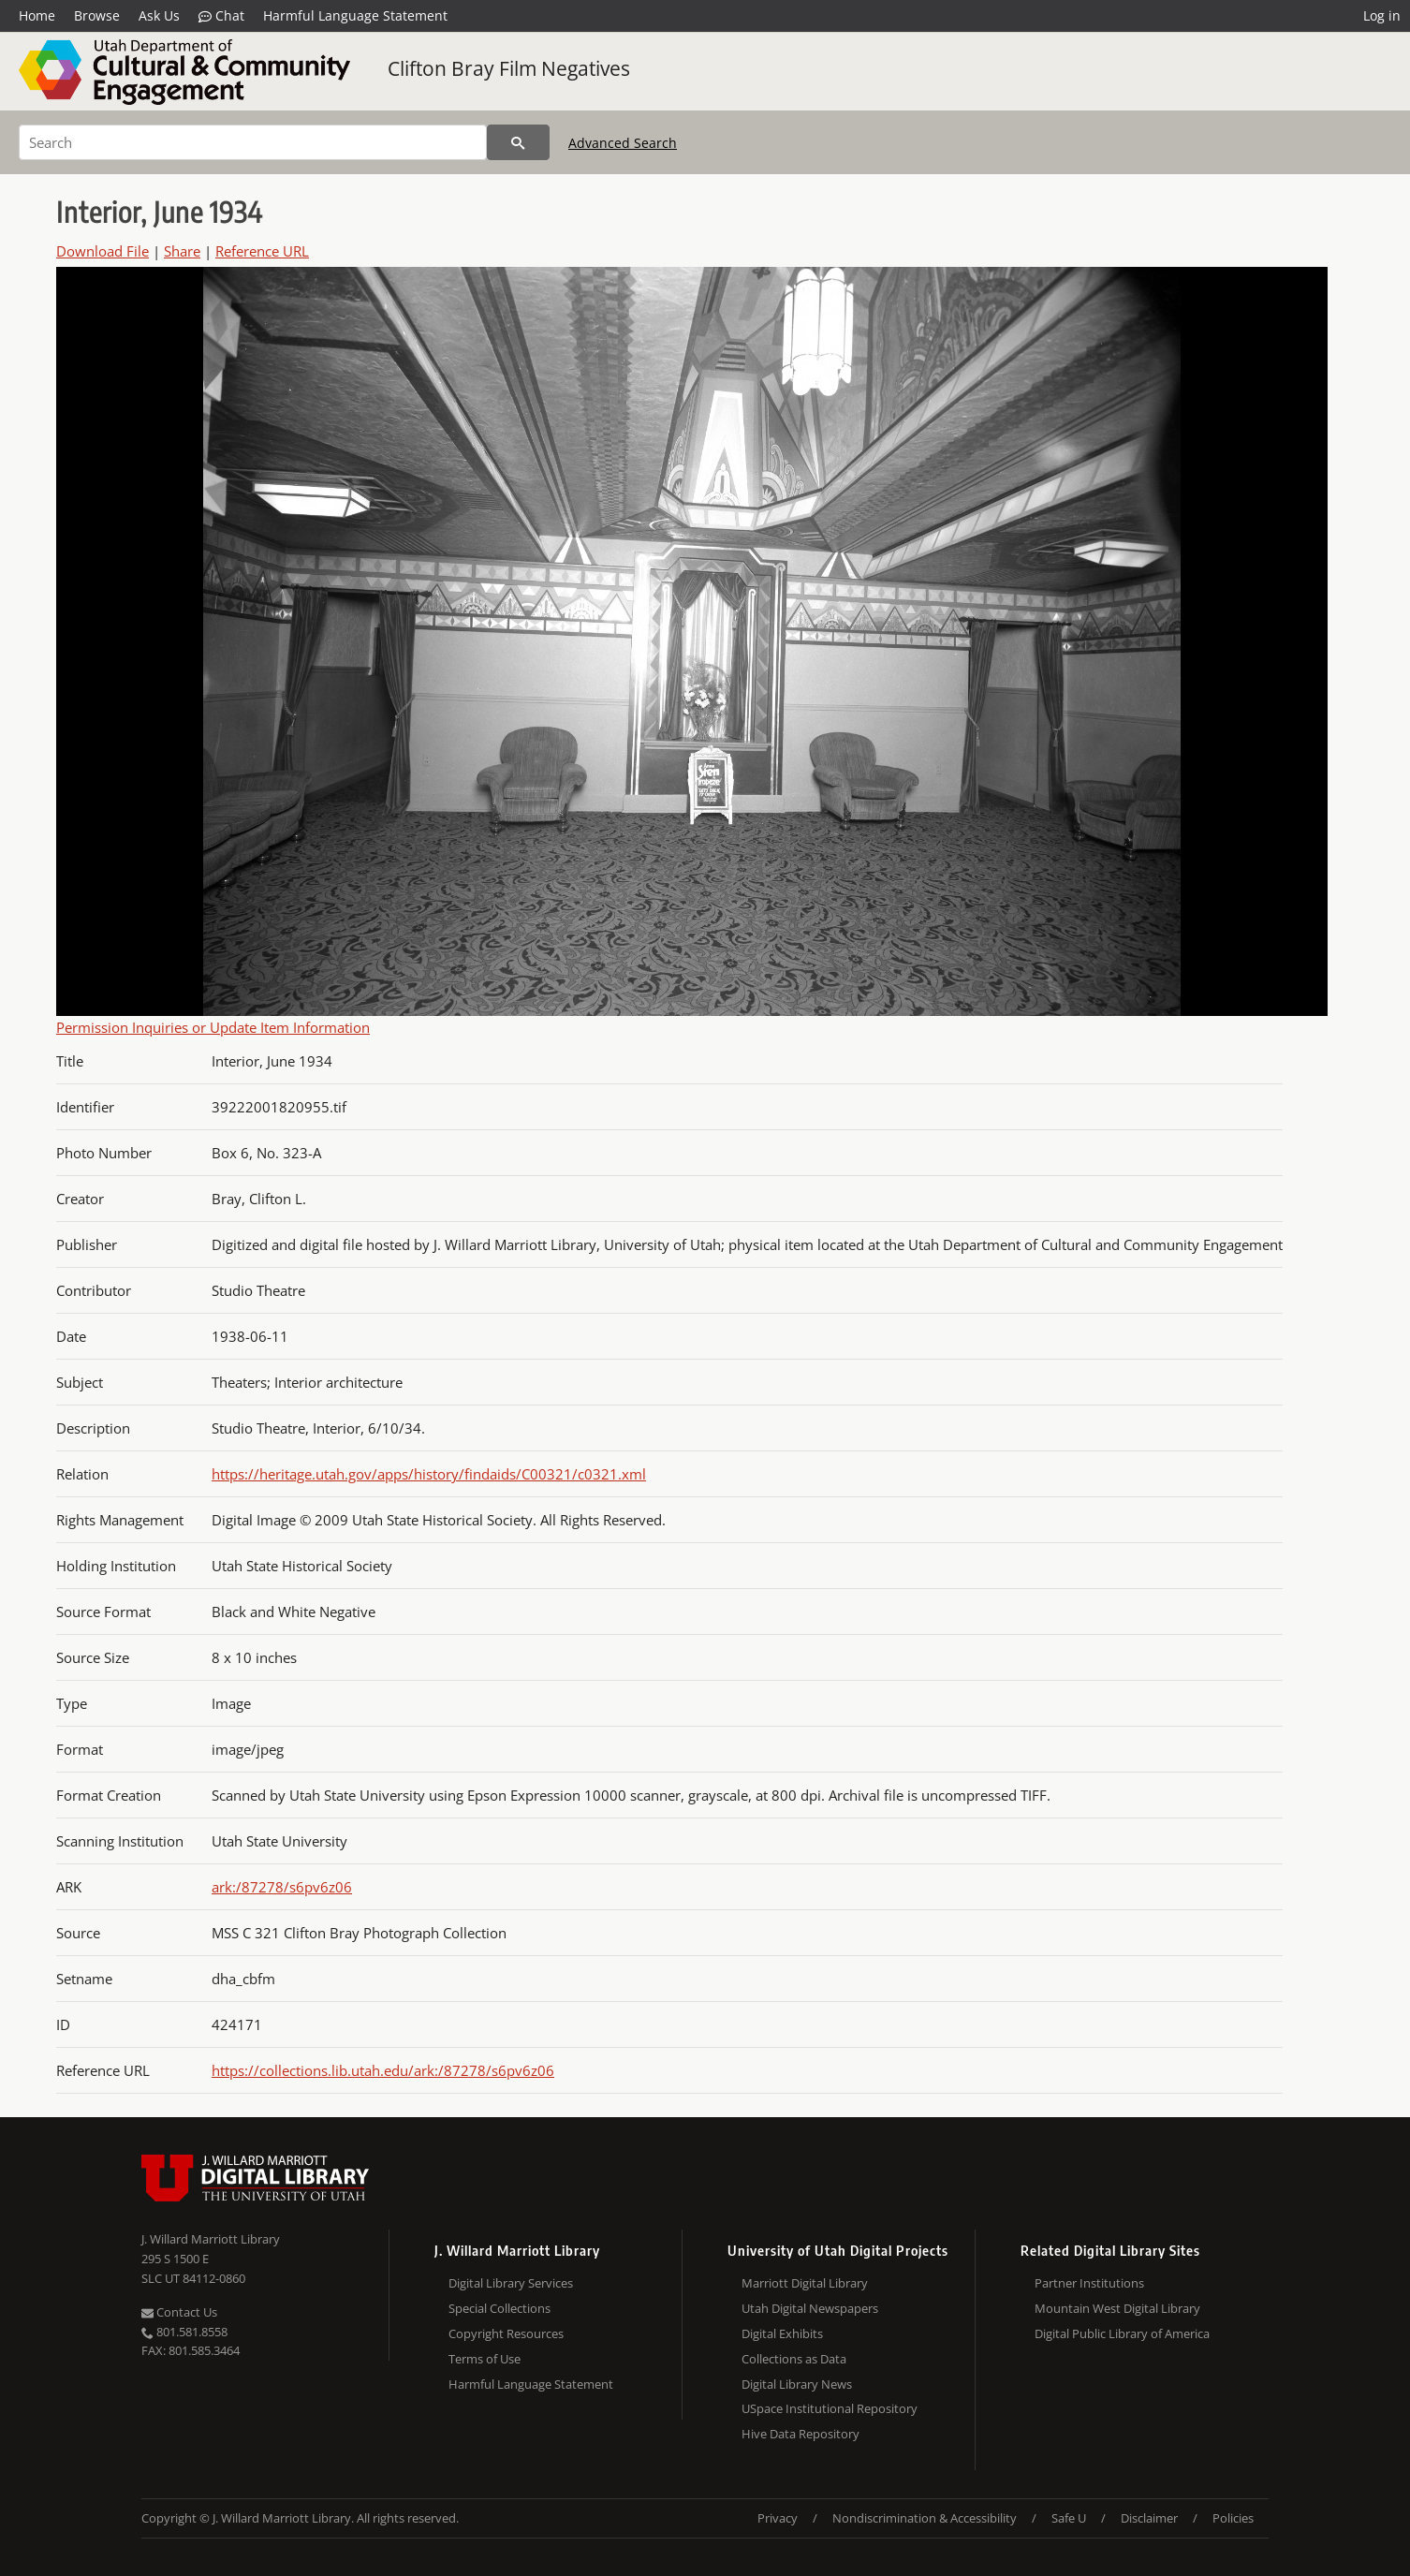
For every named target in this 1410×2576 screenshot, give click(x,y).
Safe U (1068, 2518)
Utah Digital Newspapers (810, 2308)
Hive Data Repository (800, 2433)
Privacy (777, 2518)
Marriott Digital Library (805, 2282)
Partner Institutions (1089, 2282)
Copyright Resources (506, 2333)
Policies (1233, 2518)
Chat (221, 16)
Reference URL (262, 251)
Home (37, 15)
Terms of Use (484, 2358)
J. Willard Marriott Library (210, 2238)
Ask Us (159, 15)
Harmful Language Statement (355, 15)
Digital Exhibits (782, 2333)
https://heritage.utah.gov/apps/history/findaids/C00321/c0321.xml (429, 1474)
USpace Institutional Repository (830, 2408)
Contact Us (179, 2312)
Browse (97, 15)
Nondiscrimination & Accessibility (924, 2518)
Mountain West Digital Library (1117, 2308)
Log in (1382, 15)
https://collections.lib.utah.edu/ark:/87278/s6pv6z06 (383, 2070)
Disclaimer (1149, 2518)
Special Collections (499, 2308)
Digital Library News (797, 2384)
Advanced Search (622, 143)
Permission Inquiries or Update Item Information (213, 1027)
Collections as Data (794, 2358)
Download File (102, 251)
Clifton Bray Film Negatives (509, 68)
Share (182, 251)
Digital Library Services (510, 2282)
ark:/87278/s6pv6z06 (282, 1886)
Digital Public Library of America (1122, 2333)
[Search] (253, 142)
